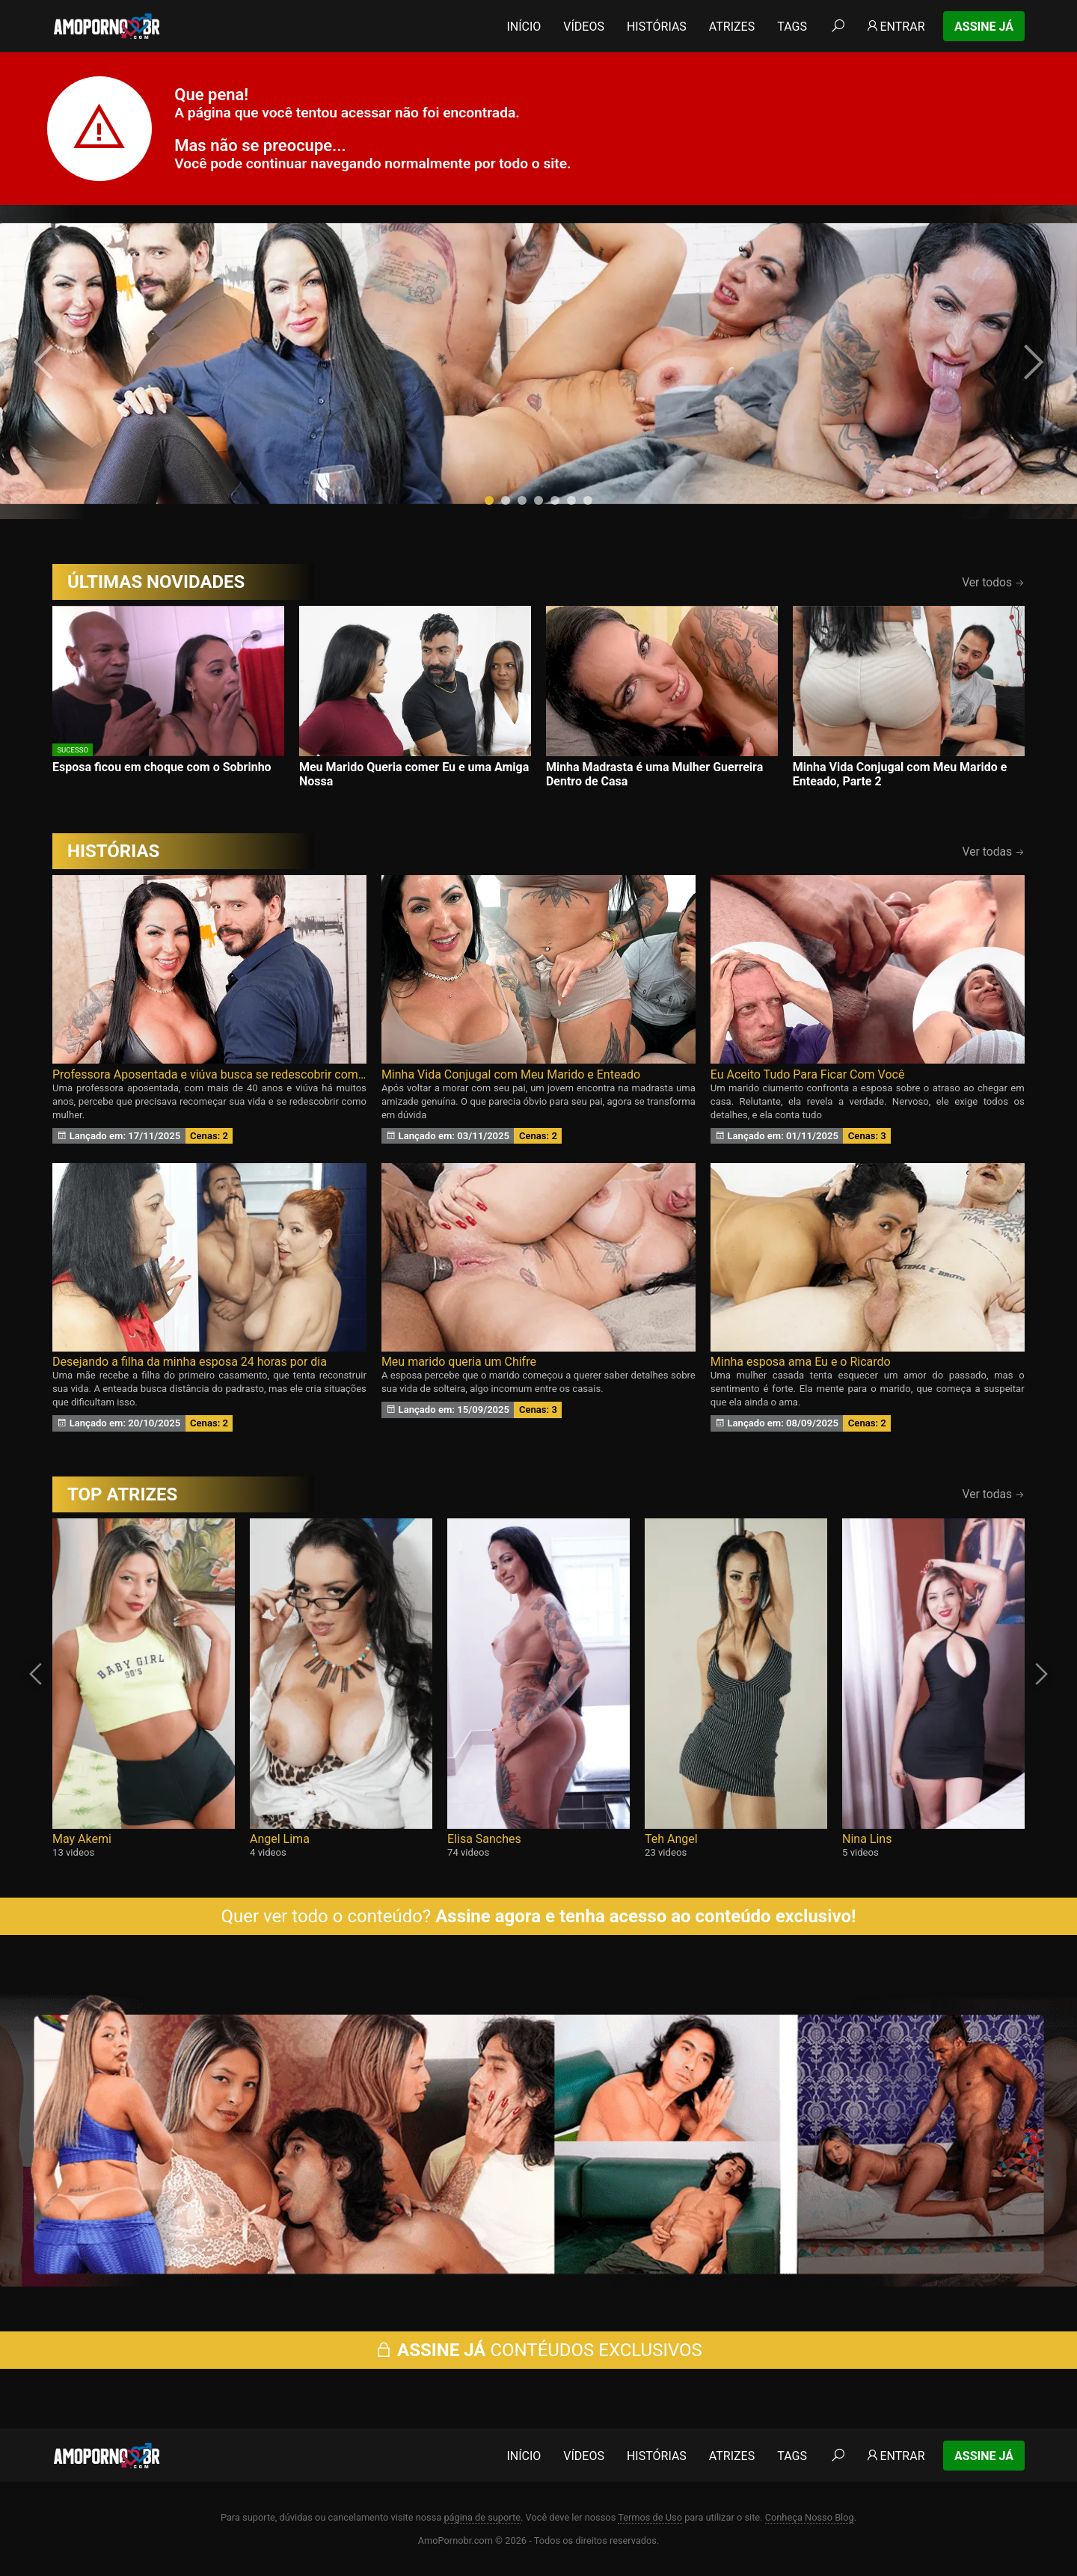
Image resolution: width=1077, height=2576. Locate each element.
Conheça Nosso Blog (809, 2517)
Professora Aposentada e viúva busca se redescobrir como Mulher (209, 1074)
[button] (489, 500)
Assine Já (983, 26)
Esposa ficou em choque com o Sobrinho (161, 767)
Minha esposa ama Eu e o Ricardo (801, 1362)
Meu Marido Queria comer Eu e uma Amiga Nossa (414, 774)
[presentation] (46, 362)
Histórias (657, 26)
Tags (792, 26)
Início (523, 26)
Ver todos (993, 582)
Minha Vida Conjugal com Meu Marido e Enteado (510, 1074)
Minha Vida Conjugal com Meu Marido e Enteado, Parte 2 (900, 774)
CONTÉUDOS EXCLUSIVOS (538, 2350)
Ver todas (994, 851)
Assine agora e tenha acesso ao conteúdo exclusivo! (645, 1916)
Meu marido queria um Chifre (458, 1362)
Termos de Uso (650, 2517)
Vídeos (583, 26)
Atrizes (732, 26)
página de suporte (482, 2517)
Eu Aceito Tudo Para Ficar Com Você (808, 1074)
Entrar (895, 26)
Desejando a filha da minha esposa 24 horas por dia (189, 1362)
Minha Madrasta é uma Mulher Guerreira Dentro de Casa (654, 774)
